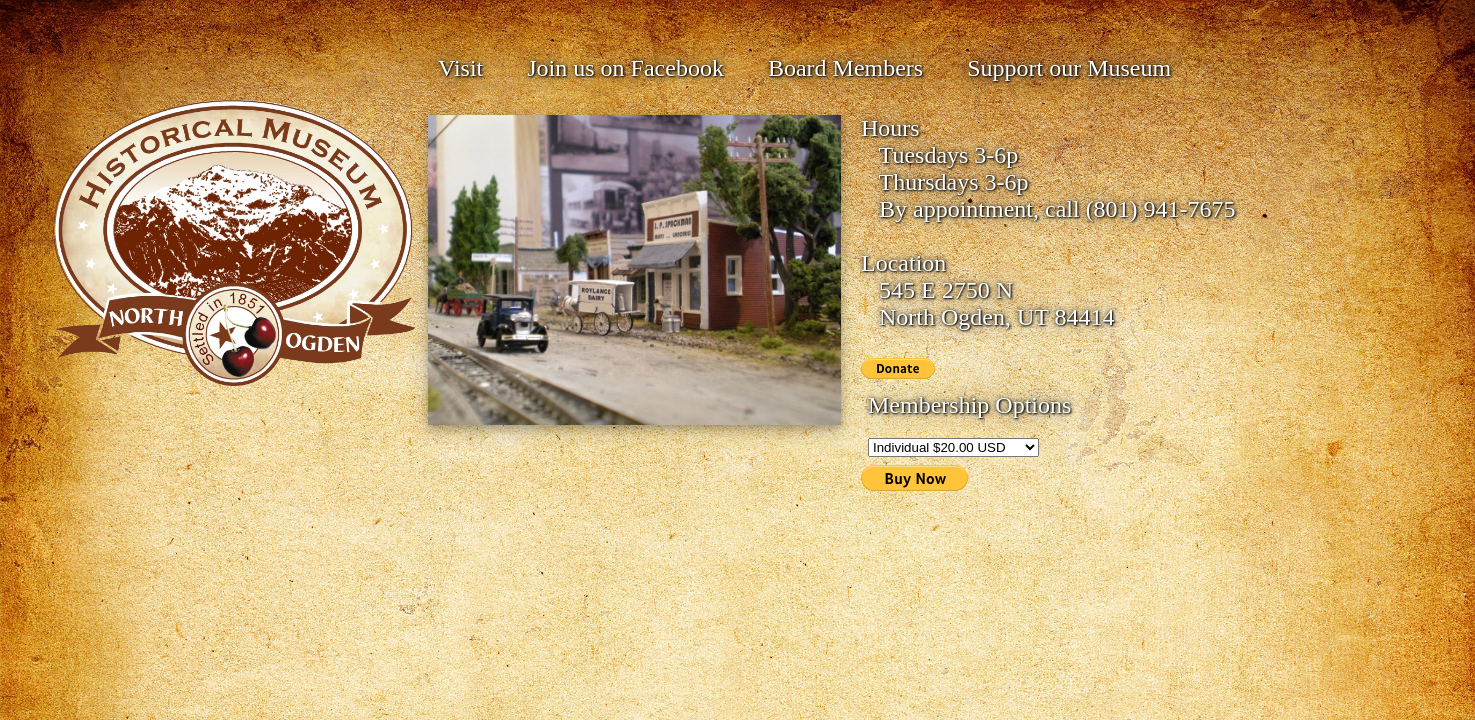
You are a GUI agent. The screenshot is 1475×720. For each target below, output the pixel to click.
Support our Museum (1069, 68)
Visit (460, 68)
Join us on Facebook (625, 68)
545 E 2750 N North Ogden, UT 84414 (988, 303)
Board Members (845, 68)
